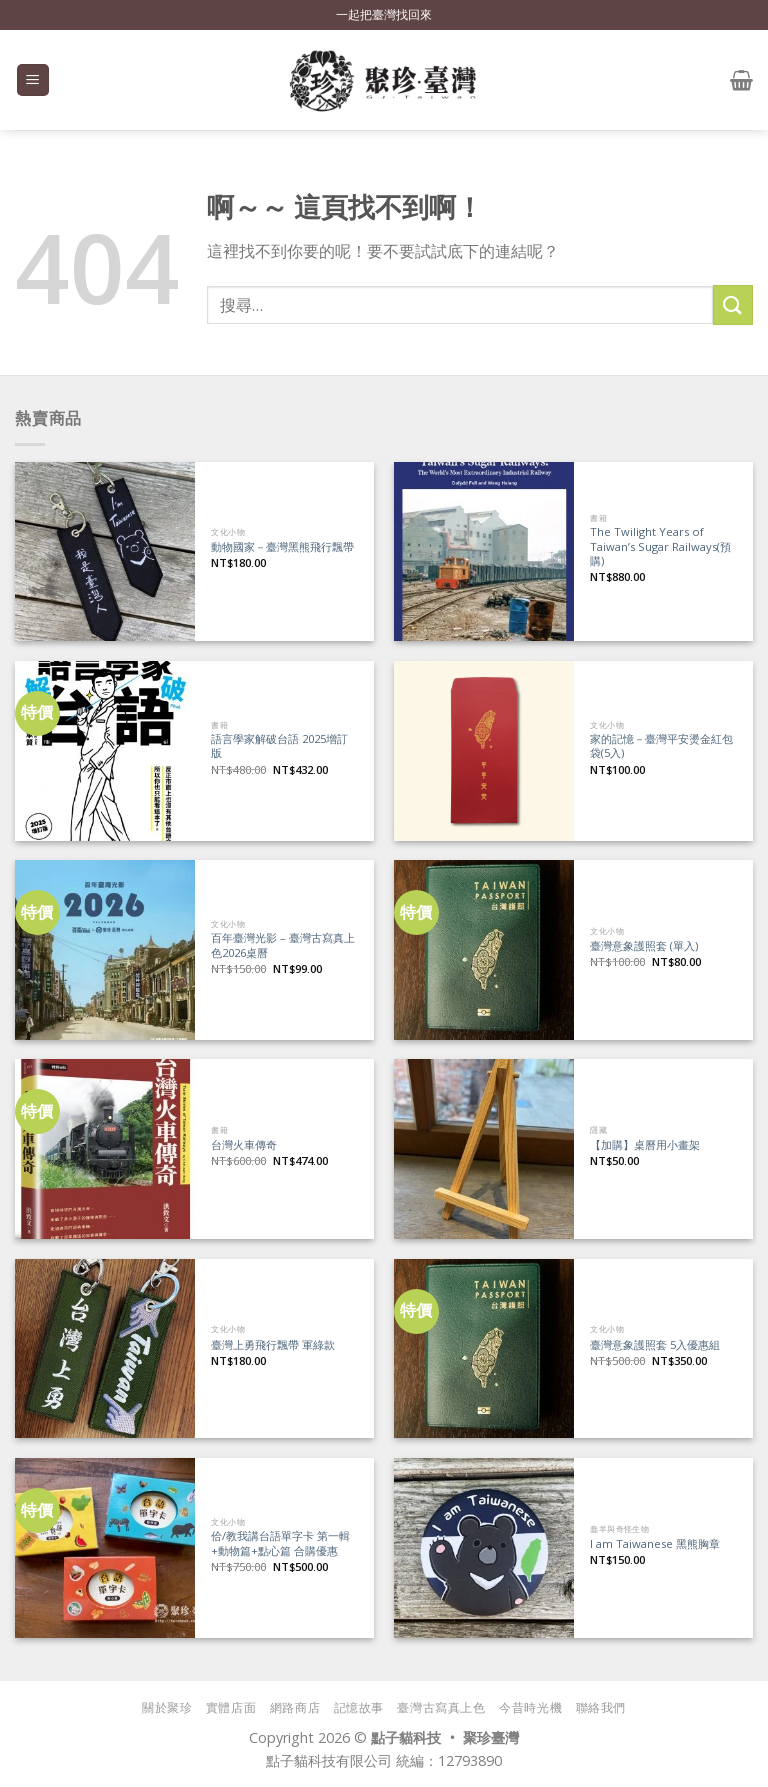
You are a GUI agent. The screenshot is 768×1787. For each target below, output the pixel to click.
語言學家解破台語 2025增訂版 (279, 746)
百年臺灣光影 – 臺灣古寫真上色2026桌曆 (283, 945)
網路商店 (295, 1707)
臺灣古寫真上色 (441, 1707)
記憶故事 (359, 1707)
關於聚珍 (167, 1707)
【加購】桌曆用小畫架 (645, 1145)
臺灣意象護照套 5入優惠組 (655, 1345)
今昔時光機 (530, 1707)
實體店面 (231, 1707)
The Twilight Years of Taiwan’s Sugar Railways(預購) (660, 546)
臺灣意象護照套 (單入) (644, 946)
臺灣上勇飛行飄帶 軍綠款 (273, 1345)
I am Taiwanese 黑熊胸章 (655, 1544)
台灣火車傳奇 (244, 1145)
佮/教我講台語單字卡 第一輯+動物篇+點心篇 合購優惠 (280, 1543)
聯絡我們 (601, 1707)
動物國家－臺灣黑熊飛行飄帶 (282, 547)
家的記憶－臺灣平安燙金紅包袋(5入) (661, 746)
